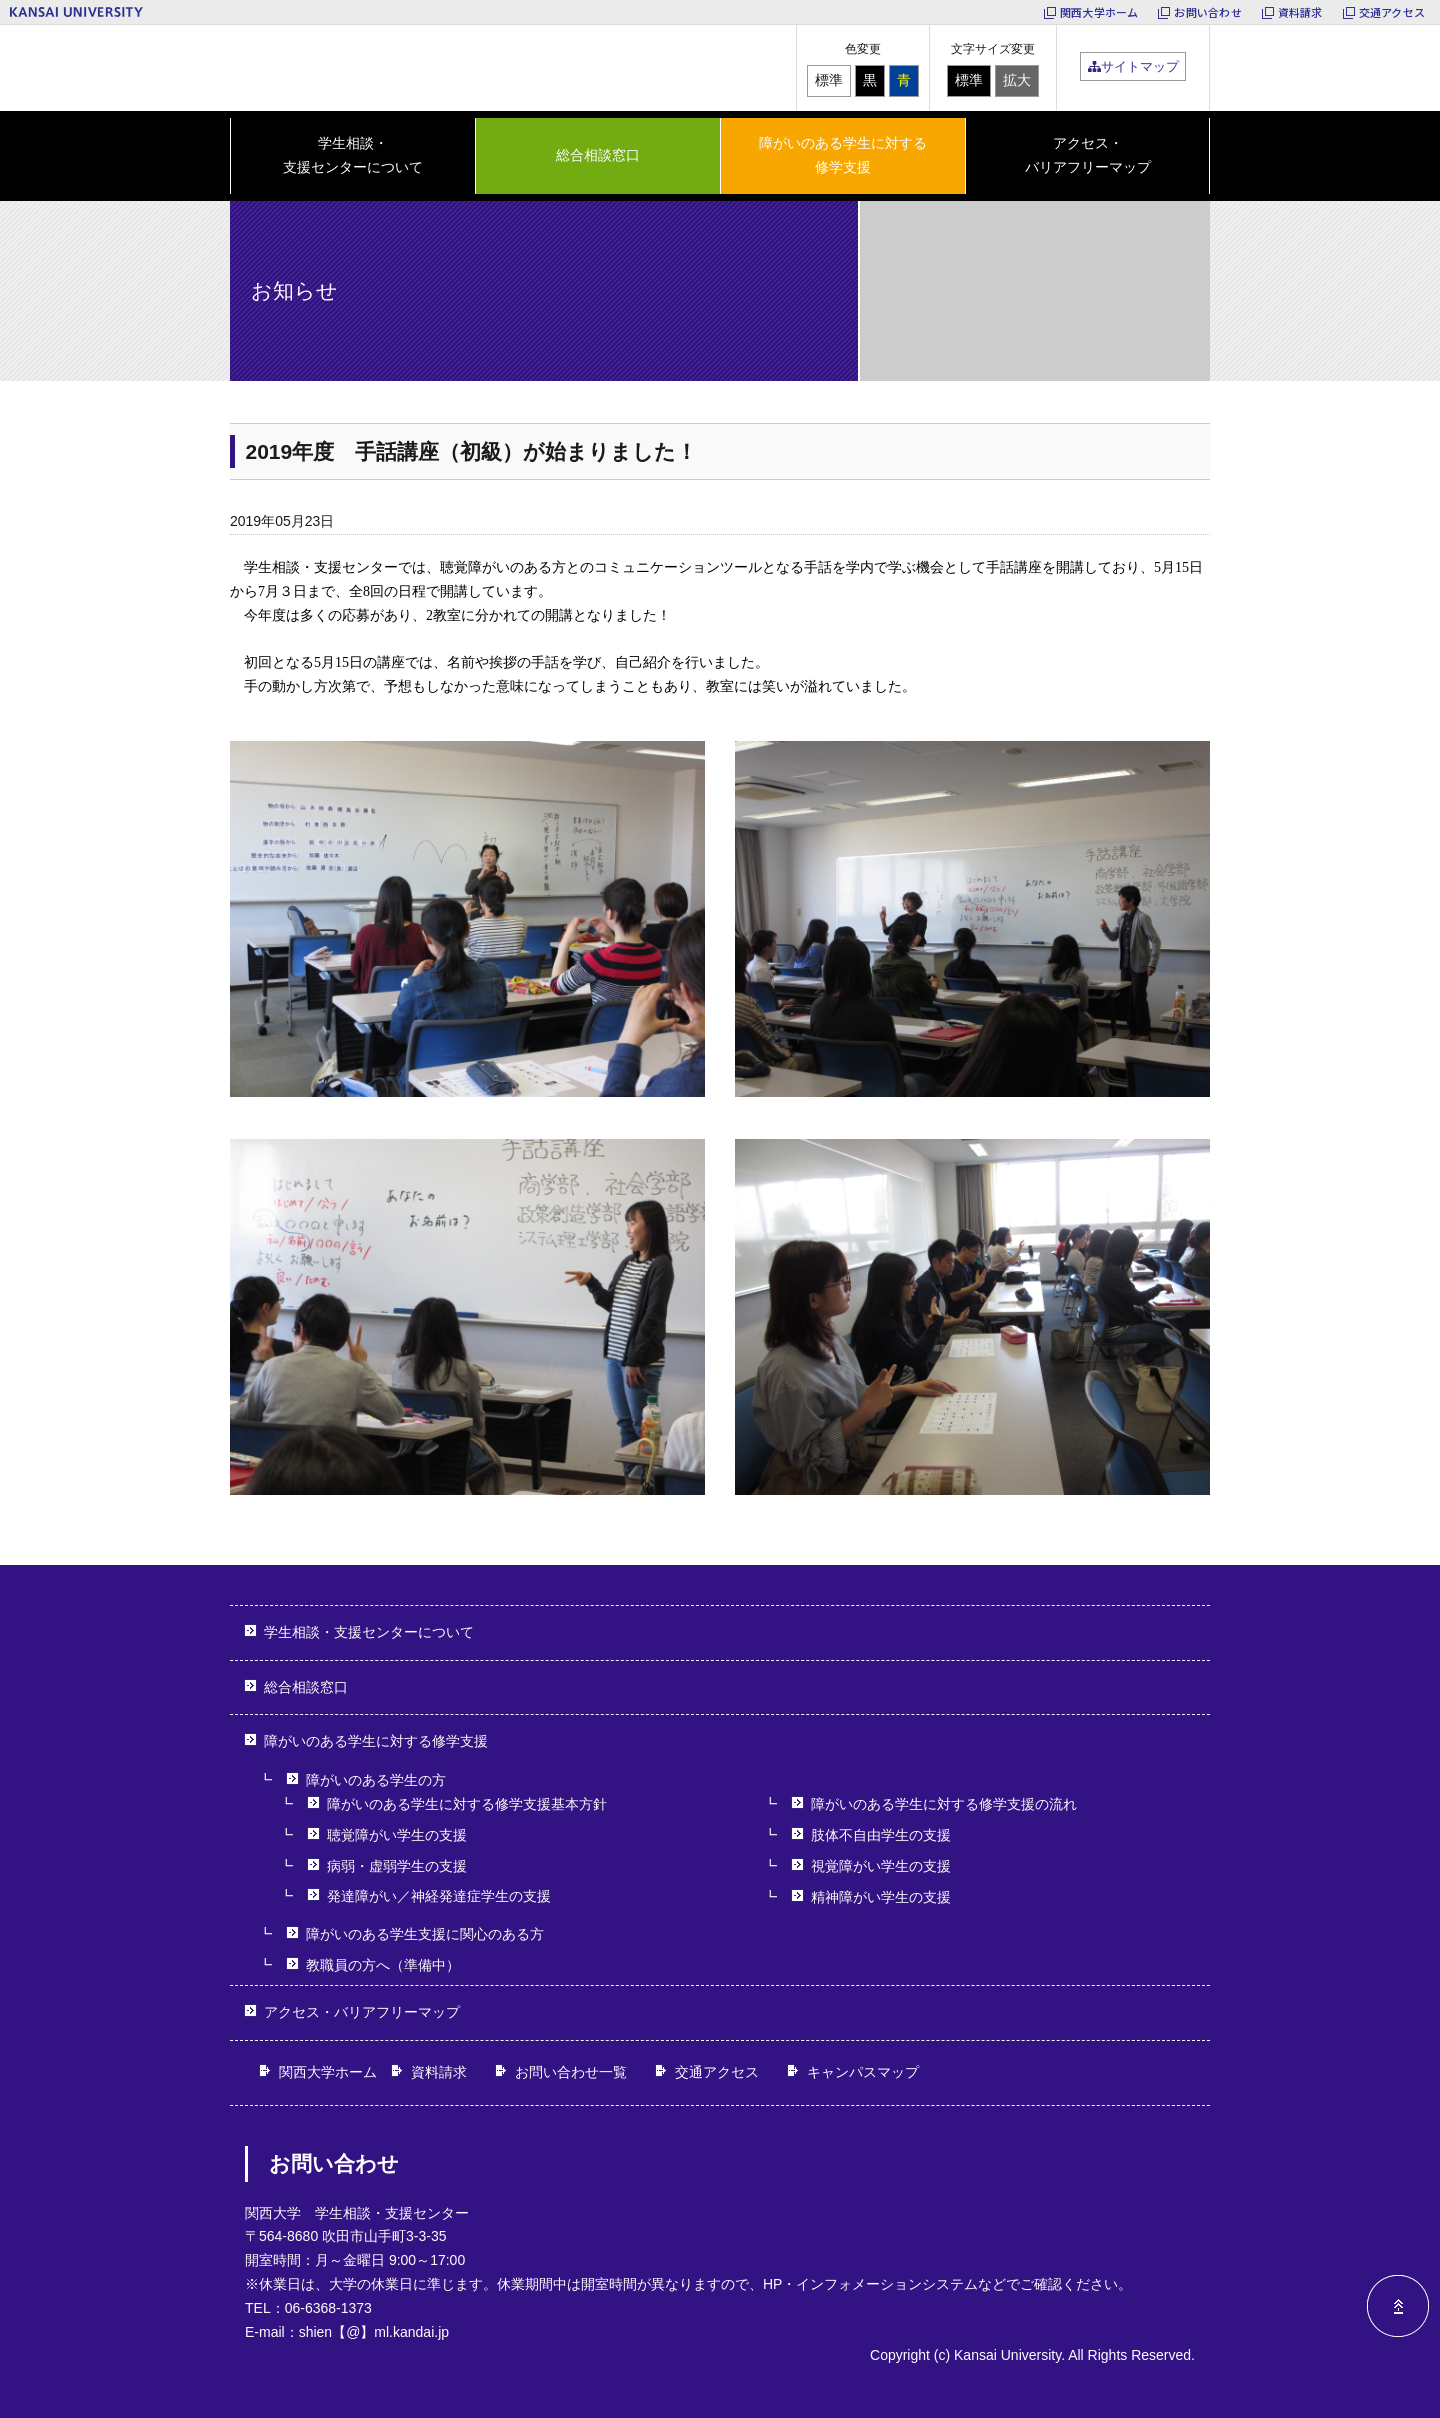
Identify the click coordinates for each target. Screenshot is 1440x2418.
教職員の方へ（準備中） (383, 1965)
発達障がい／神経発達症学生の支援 (439, 1896)
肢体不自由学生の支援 (881, 1835)
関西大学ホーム (1099, 12)
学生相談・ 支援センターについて (353, 155)
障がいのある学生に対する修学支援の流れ (944, 1804)
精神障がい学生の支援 (881, 1897)
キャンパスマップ (863, 2072)
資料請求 (1300, 12)
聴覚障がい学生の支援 (397, 1835)
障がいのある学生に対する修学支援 (376, 1741)
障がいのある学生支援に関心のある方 (425, 1934)
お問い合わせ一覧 (571, 2072)
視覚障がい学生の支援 (881, 1866)
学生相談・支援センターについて (369, 1632)
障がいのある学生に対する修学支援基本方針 (467, 1804)
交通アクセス (1392, 12)
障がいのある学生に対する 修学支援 (843, 155)
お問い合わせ (1207, 12)
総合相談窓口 (598, 155)
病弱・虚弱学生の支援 (397, 1866)
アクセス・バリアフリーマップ (1088, 155)
